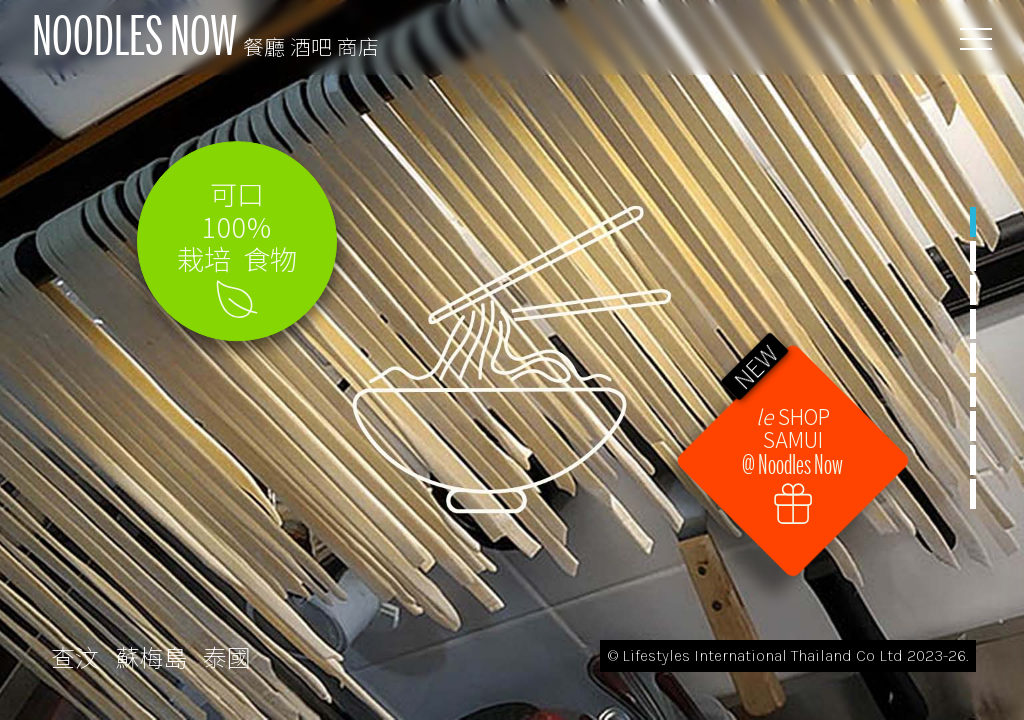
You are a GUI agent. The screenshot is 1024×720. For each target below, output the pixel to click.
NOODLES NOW (205, 37)
